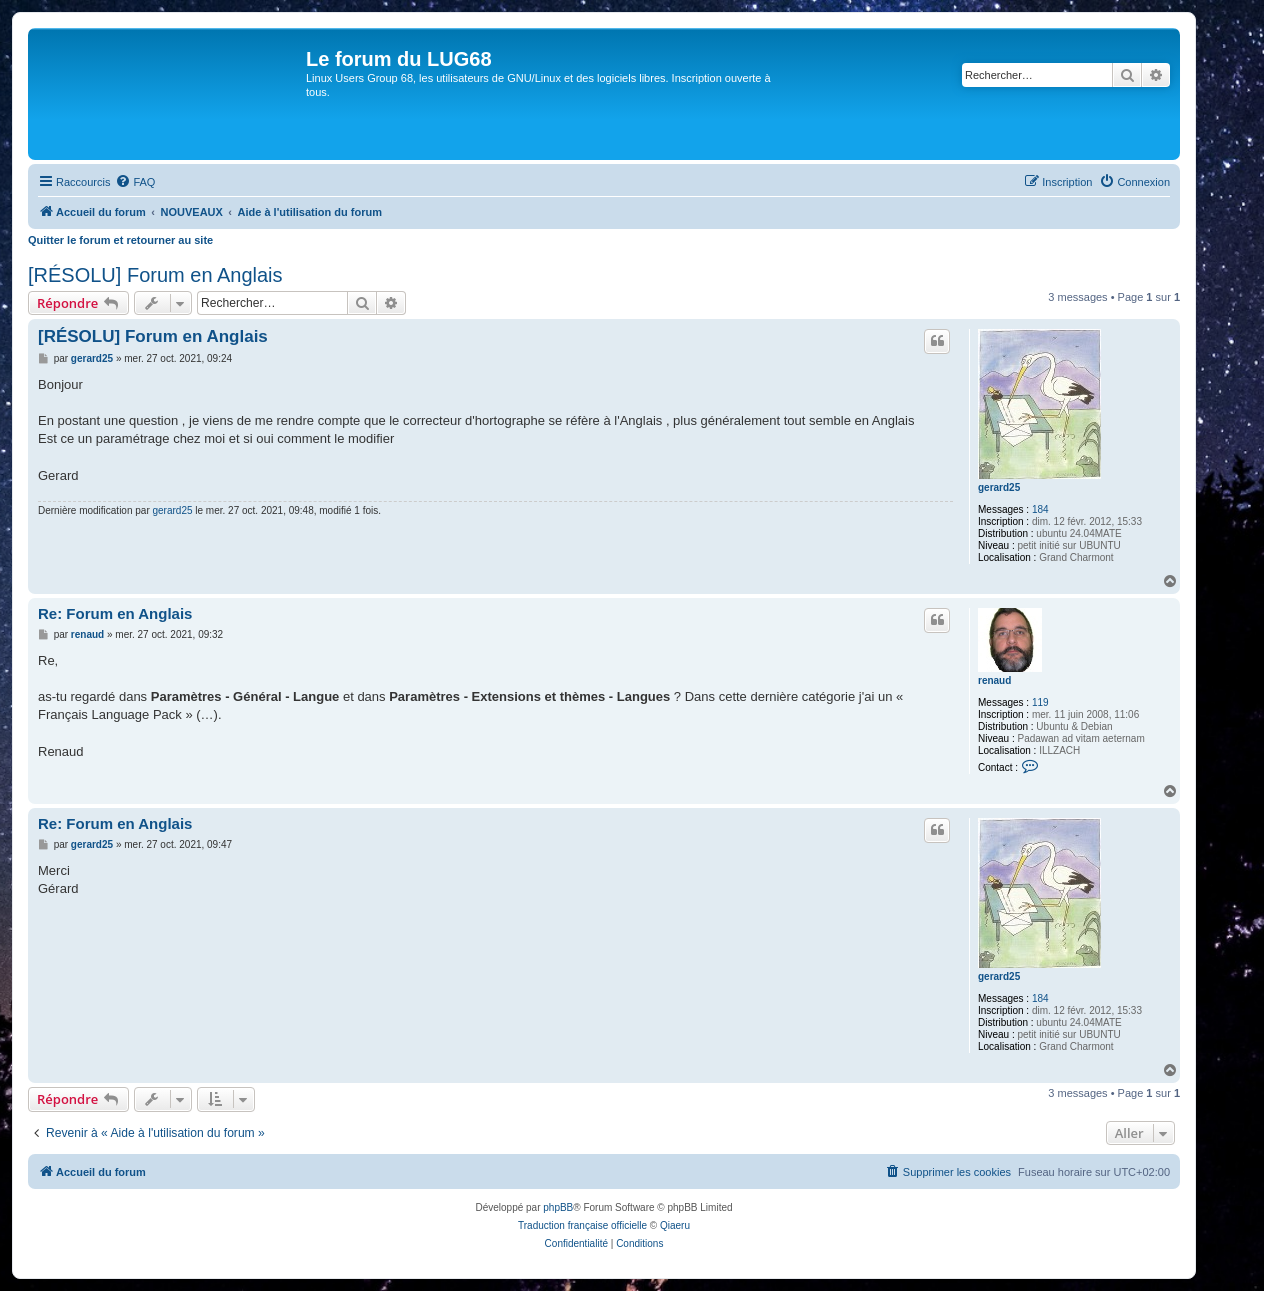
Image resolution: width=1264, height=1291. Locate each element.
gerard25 (999, 487)
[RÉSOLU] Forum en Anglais (155, 275)
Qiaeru (675, 1225)
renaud (994, 680)
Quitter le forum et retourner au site (120, 240)
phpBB (558, 1207)
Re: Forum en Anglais (115, 613)
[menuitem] (135, 182)
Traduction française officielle (582, 1225)
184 (1040, 509)
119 (1040, 702)
